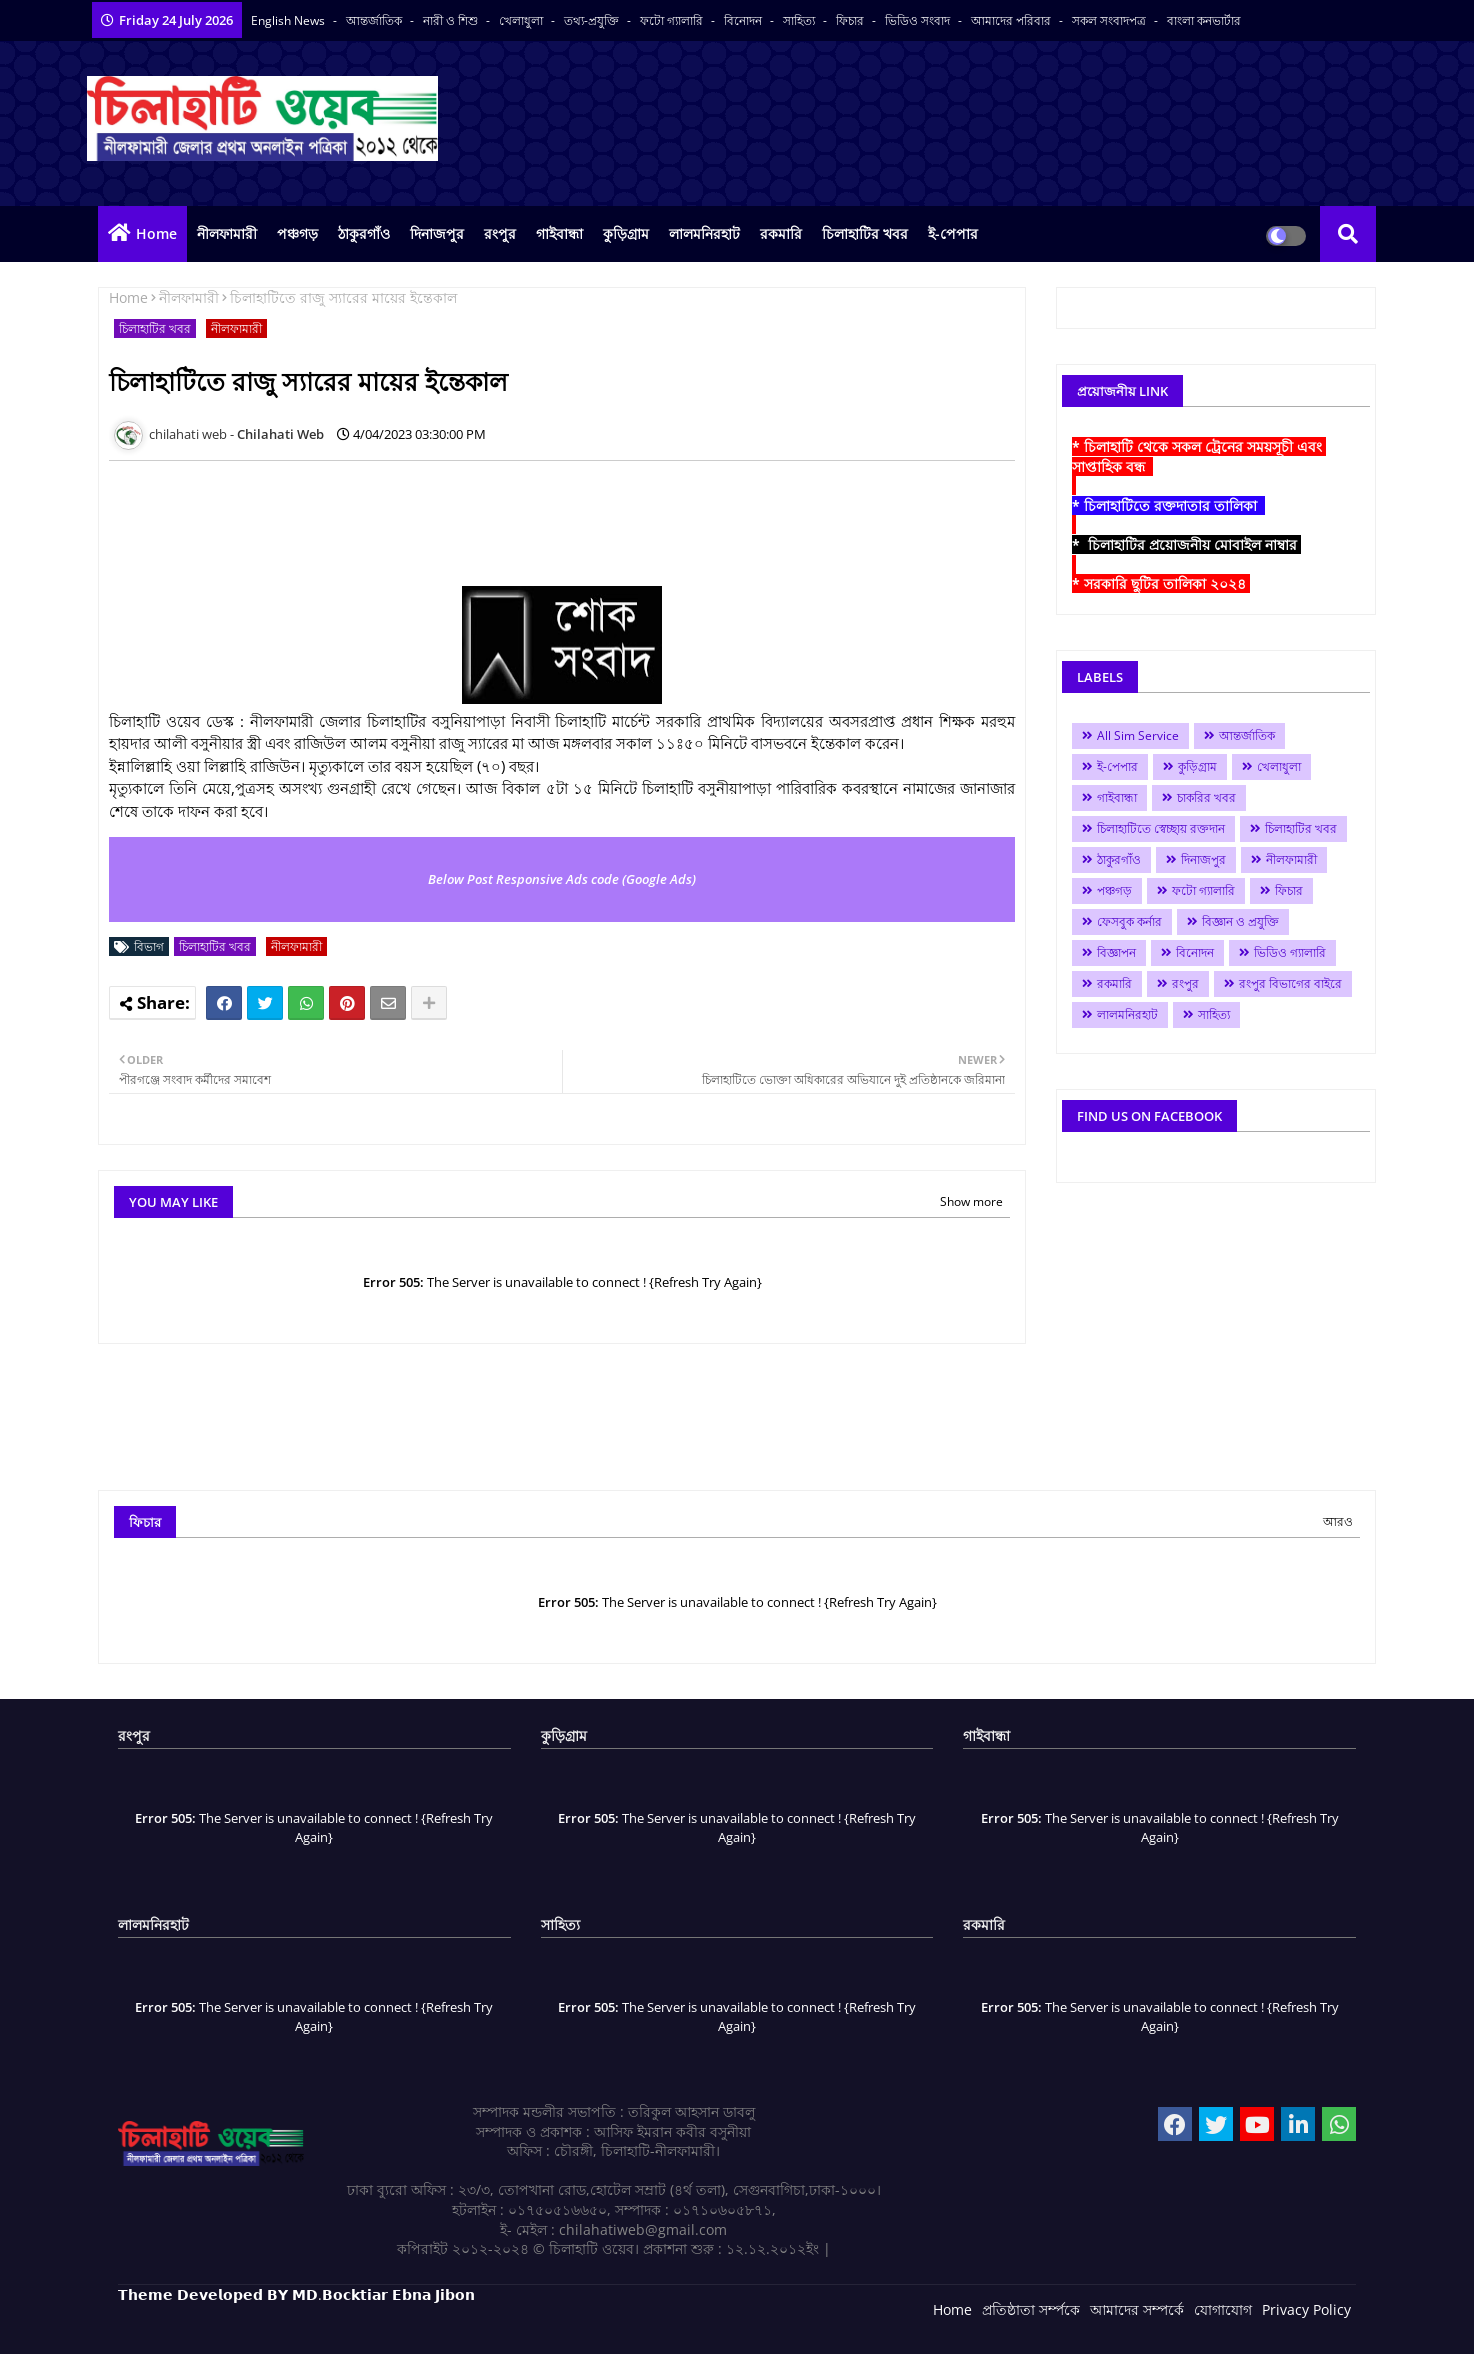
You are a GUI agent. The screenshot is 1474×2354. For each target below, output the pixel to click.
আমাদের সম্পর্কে (1137, 2309)
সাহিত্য (800, 20)
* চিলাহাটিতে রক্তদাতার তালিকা (1168, 505)
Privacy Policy (1306, 2309)
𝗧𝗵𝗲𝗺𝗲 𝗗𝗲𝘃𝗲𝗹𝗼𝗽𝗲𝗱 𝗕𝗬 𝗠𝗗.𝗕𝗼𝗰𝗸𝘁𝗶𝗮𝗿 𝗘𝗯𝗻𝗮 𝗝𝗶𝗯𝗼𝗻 (296, 2294)
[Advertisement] (473, 521)
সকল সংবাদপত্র (1110, 20)
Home (156, 233)
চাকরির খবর (1206, 797)
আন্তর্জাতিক (375, 20)
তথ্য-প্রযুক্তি (593, 20)
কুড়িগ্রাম (626, 233)
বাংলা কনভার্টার (1204, 20)
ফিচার (851, 20)
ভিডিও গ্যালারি (1290, 952)
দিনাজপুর (437, 233)
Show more (971, 1201)
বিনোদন (744, 20)
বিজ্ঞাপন (1116, 952)
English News (289, 20)
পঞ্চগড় (297, 233)
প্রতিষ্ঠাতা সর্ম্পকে (1031, 2309)
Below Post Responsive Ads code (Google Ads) (562, 879)
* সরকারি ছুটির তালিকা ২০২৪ (1161, 583)
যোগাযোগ (1223, 2309)
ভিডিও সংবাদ (919, 20)
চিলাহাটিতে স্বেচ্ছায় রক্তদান (1161, 828)
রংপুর (500, 233)
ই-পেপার (953, 233)
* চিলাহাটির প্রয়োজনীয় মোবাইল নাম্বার (1186, 544)
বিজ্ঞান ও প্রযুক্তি (1240, 921)
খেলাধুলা (522, 20)
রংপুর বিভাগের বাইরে (1290, 983)
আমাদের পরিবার (1012, 20)
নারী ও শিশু (452, 20)
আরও (1338, 1521)
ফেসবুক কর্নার (1129, 921)
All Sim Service (1138, 735)
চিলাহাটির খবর (865, 233)
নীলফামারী (227, 233)
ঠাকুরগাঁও (364, 233)
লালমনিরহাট (704, 233)
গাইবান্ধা (559, 233)
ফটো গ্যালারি (673, 20)
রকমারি (781, 233)
